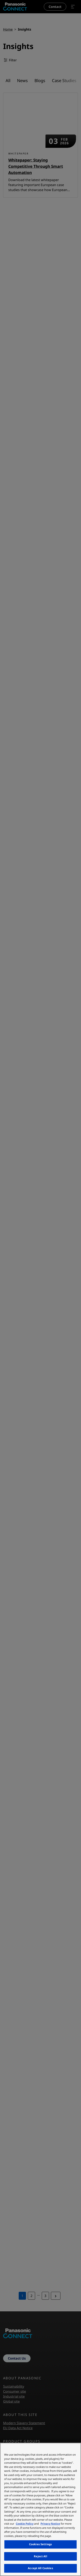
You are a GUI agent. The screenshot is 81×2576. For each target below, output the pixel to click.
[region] (40, 2509)
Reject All (40, 2556)
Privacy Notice (50, 2523)
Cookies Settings (40, 2544)
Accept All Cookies (40, 2568)
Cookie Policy (24, 2523)
